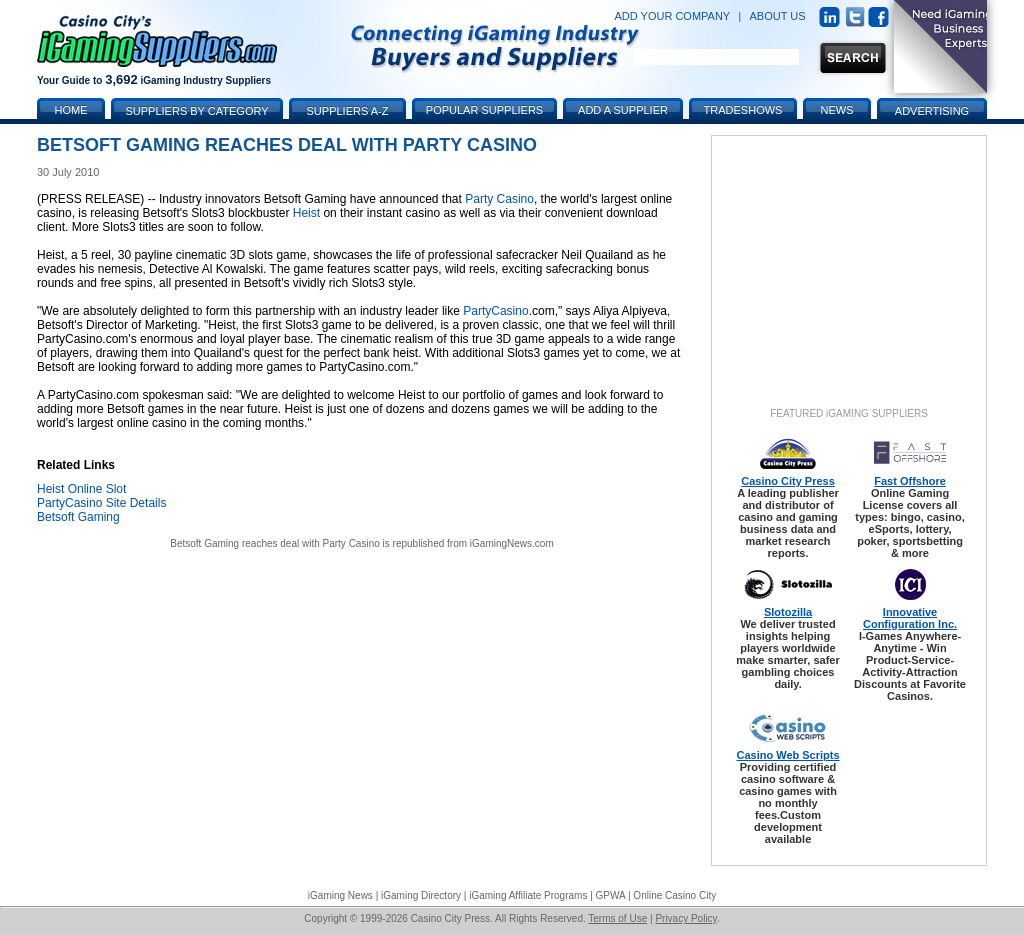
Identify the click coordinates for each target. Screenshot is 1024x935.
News (837, 110)
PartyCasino (495, 311)
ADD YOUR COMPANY (672, 16)
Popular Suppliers (484, 110)
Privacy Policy (686, 918)
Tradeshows (743, 110)
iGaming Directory (421, 895)
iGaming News (340, 895)
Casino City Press (788, 481)
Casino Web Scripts (787, 755)
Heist (306, 213)
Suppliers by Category (196, 111)
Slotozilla (788, 612)
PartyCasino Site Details (101, 503)
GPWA (611, 895)
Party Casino (499, 199)
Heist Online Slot (81, 489)
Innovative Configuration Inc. (910, 618)
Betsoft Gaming (78, 517)
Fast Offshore (910, 481)
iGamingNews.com (512, 543)
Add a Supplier (623, 110)
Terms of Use (617, 918)
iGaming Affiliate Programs (528, 895)
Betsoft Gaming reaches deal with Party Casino (275, 543)
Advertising (932, 111)
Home (71, 110)
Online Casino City (674, 895)
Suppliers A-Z (348, 111)
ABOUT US (778, 16)
